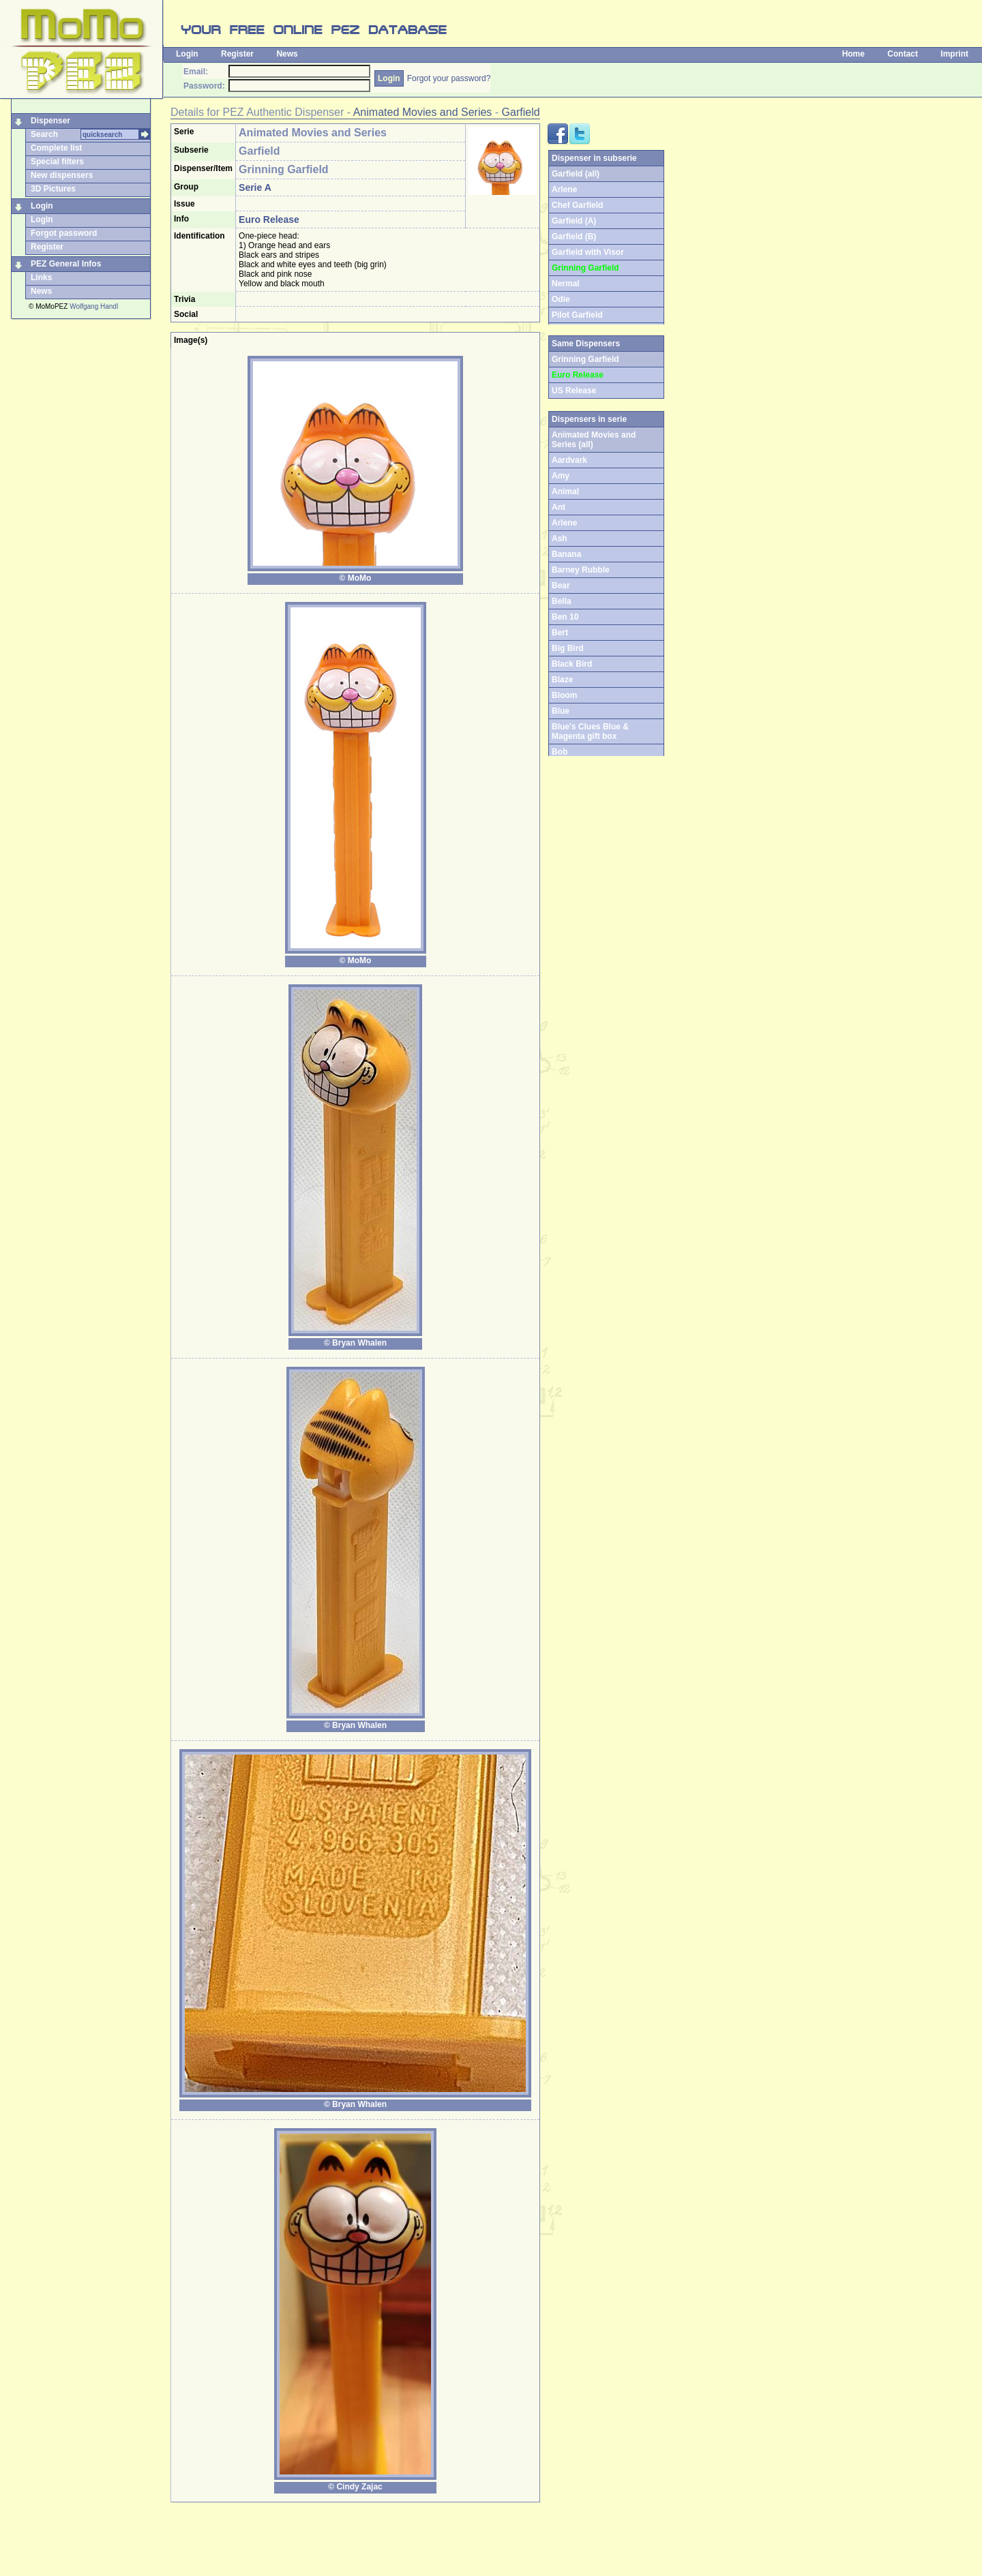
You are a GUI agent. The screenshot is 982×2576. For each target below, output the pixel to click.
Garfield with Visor (588, 252)
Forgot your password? (449, 78)
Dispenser (50, 120)
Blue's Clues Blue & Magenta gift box (590, 731)
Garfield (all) (575, 174)
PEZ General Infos (66, 264)
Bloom (564, 695)
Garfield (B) (574, 236)
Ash (559, 538)
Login (187, 54)
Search (44, 134)
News (286, 54)
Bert (560, 632)
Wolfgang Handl (94, 306)
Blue (560, 711)
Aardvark (569, 460)
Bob (559, 752)
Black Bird (572, 664)
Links (41, 277)
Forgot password (64, 233)
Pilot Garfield (577, 315)
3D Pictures (53, 189)
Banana (566, 554)
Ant (558, 507)
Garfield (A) (574, 221)
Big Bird (568, 648)
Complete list (56, 148)
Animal (565, 491)
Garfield (521, 112)
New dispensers (62, 175)
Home (853, 54)
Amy (560, 476)
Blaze (562, 679)
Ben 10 (565, 617)
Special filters (57, 161)
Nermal (566, 283)
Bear (561, 585)
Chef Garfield (577, 205)
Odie (561, 299)
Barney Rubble (581, 570)
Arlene (564, 189)
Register (237, 54)
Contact (902, 54)
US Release (574, 390)
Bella (561, 601)
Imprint (954, 54)
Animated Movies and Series (422, 112)
